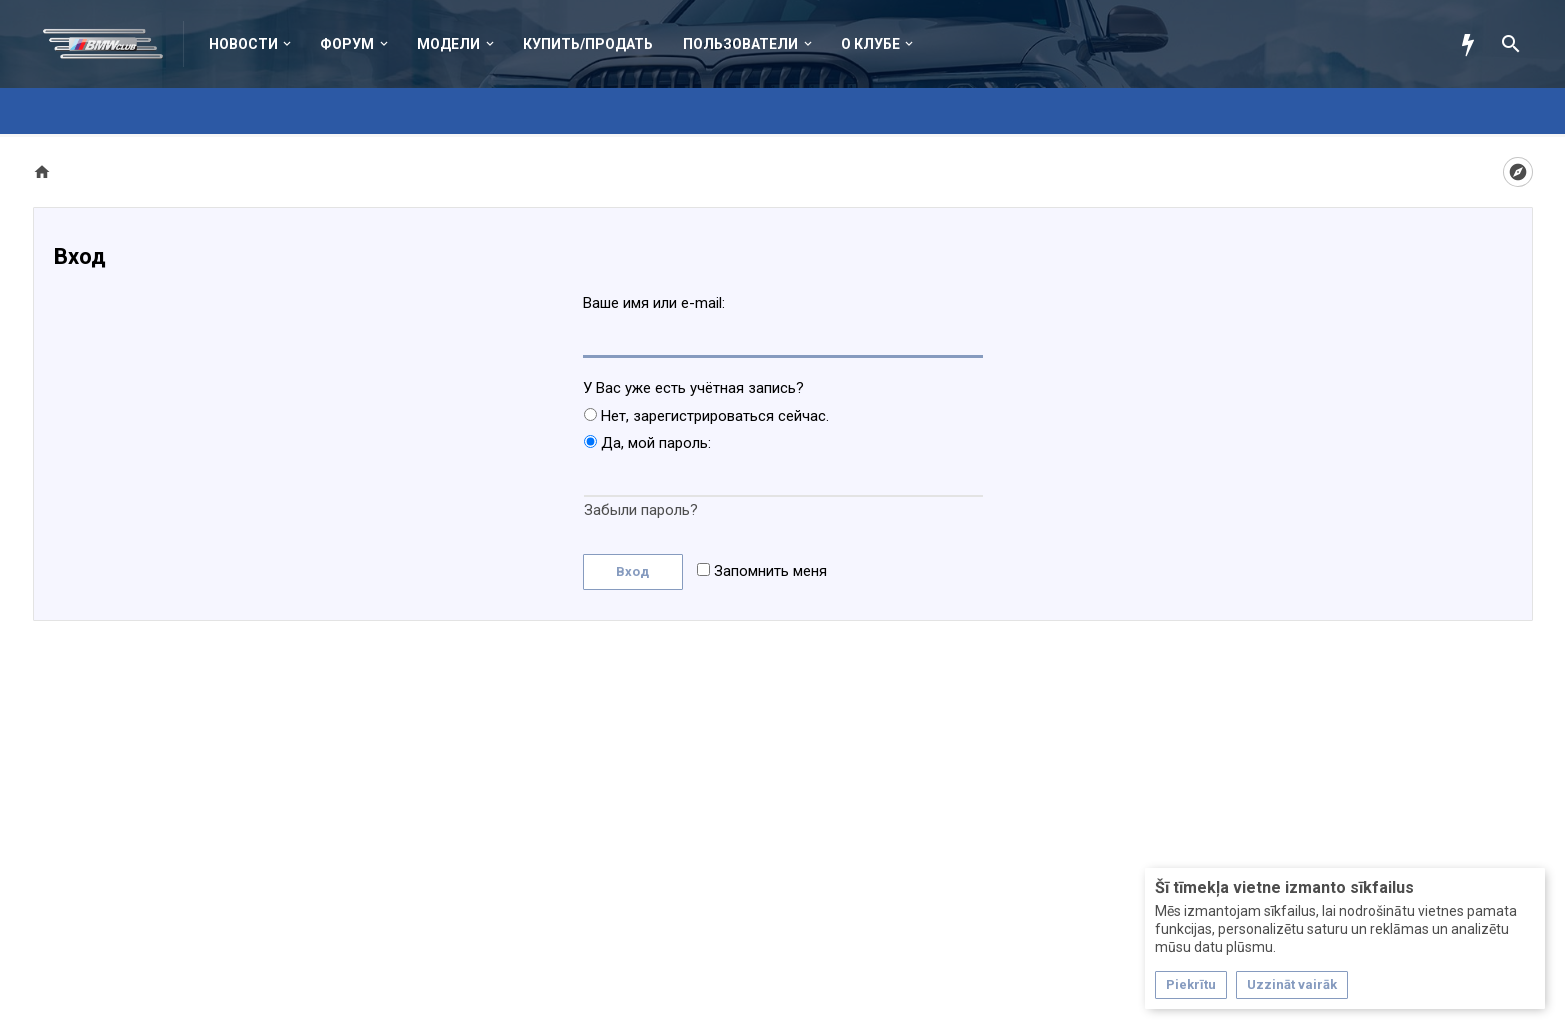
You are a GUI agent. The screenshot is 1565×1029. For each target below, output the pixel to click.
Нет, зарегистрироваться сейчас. (706, 416)
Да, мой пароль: (647, 443)
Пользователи (740, 44)
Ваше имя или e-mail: (654, 303)
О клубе (870, 44)
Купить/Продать (588, 44)
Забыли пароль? (641, 510)
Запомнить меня (762, 571)
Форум (347, 44)
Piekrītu (1191, 984)
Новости (243, 44)
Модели (448, 44)
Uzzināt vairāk (1292, 984)
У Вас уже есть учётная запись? (693, 388)
